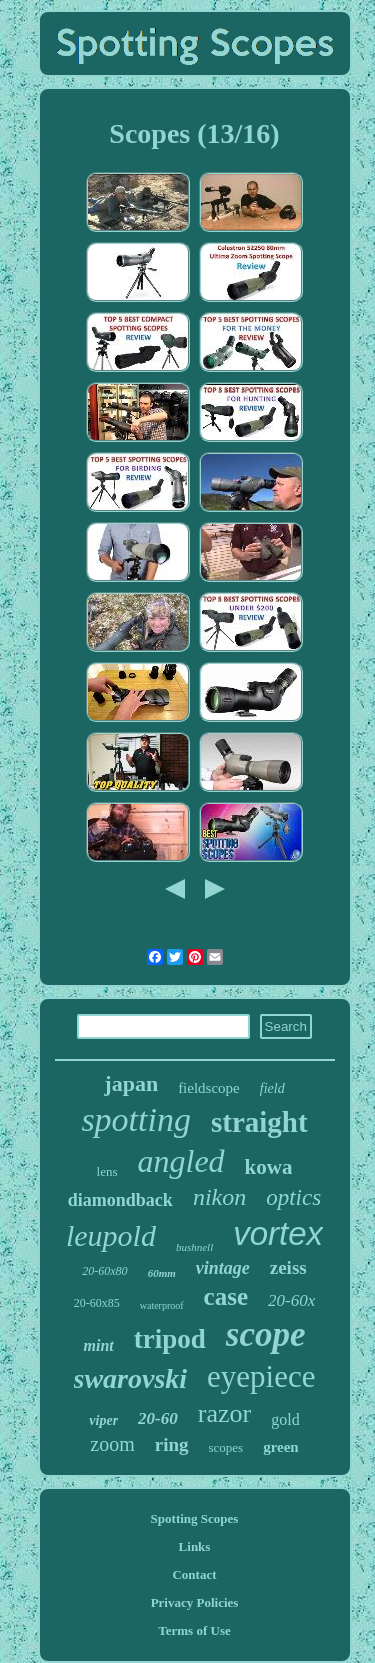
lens (107, 1171)
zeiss (288, 1267)
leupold (111, 1235)
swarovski (131, 1378)
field (272, 1088)
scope (266, 1334)
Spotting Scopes (195, 1518)
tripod (170, 1339)
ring (172, 1444)
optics (293, 1197)
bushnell (194, 1247)
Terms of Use (194, 1630)
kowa (269, 1167)
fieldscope (209, 1088)
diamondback (120, 1200)
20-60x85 (97, 1303)
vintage (223, 1268)
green (281, 1447)
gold (285, 1419)
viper (103, 1420)
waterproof (162, 1305)
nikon (219, 1197)
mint (99, 1345)
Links (195, 1546)
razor (224, 1413)
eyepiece (261, 1376)
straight (259, 1122)
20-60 (158, 1418)
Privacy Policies (195, 1602)
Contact (194, 1574)
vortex (278, 1233)
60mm (162, 1273)
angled (181, 1161)
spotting (136, 1119)
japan (131, 1083)
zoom (112, 1444)
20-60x (291, 1300)
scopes (226, 1447)
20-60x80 (104, 1271)
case (226, 1296)
